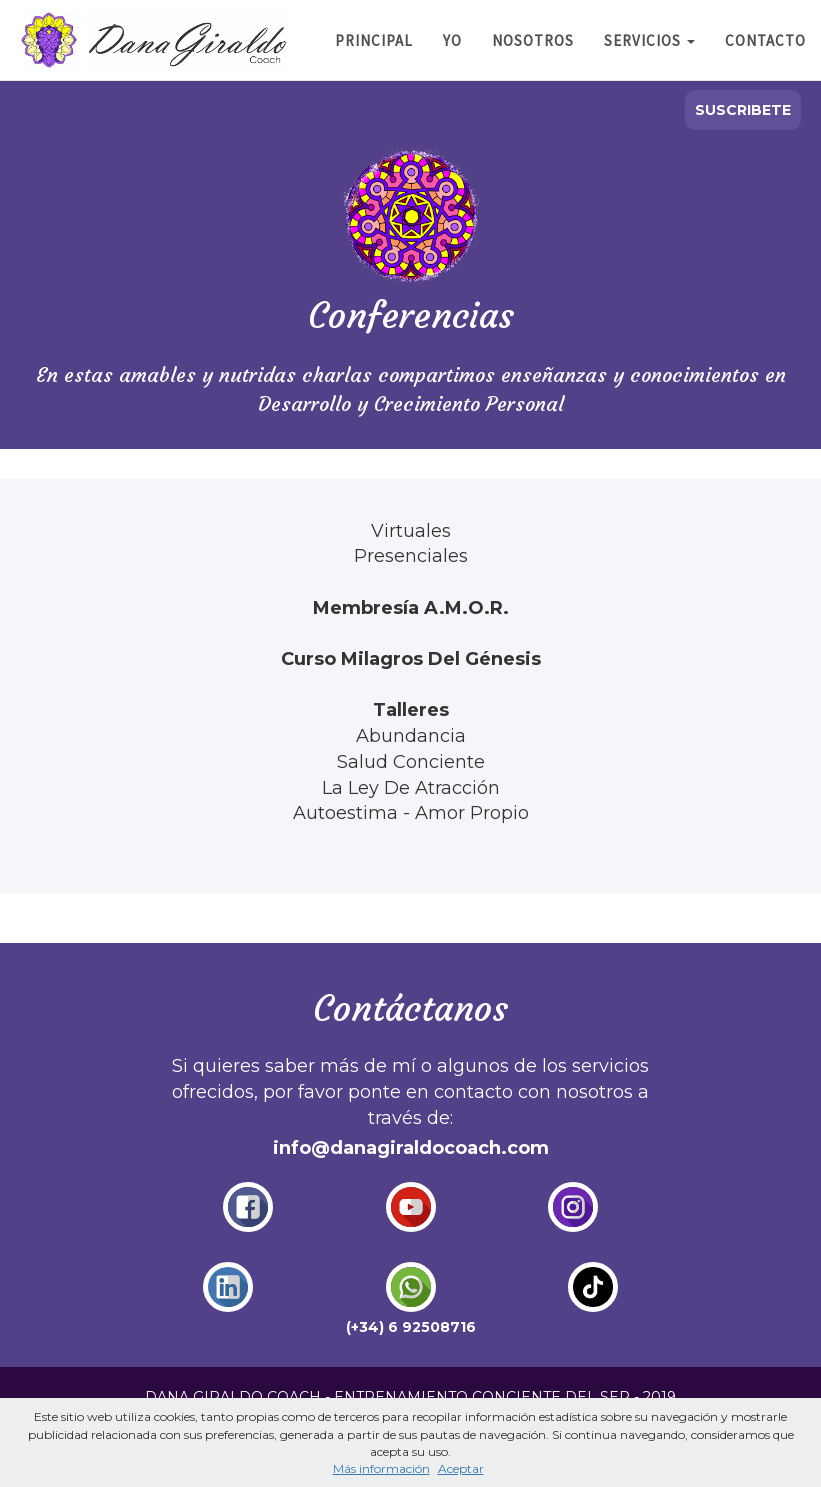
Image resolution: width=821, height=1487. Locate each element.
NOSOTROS (533, 40)
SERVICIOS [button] (649, 40)
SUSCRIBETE (743, 110)
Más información (381, 1468)
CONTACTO (765, 40)
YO (452, 40)
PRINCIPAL (374, 40)
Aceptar (461, 1468)
